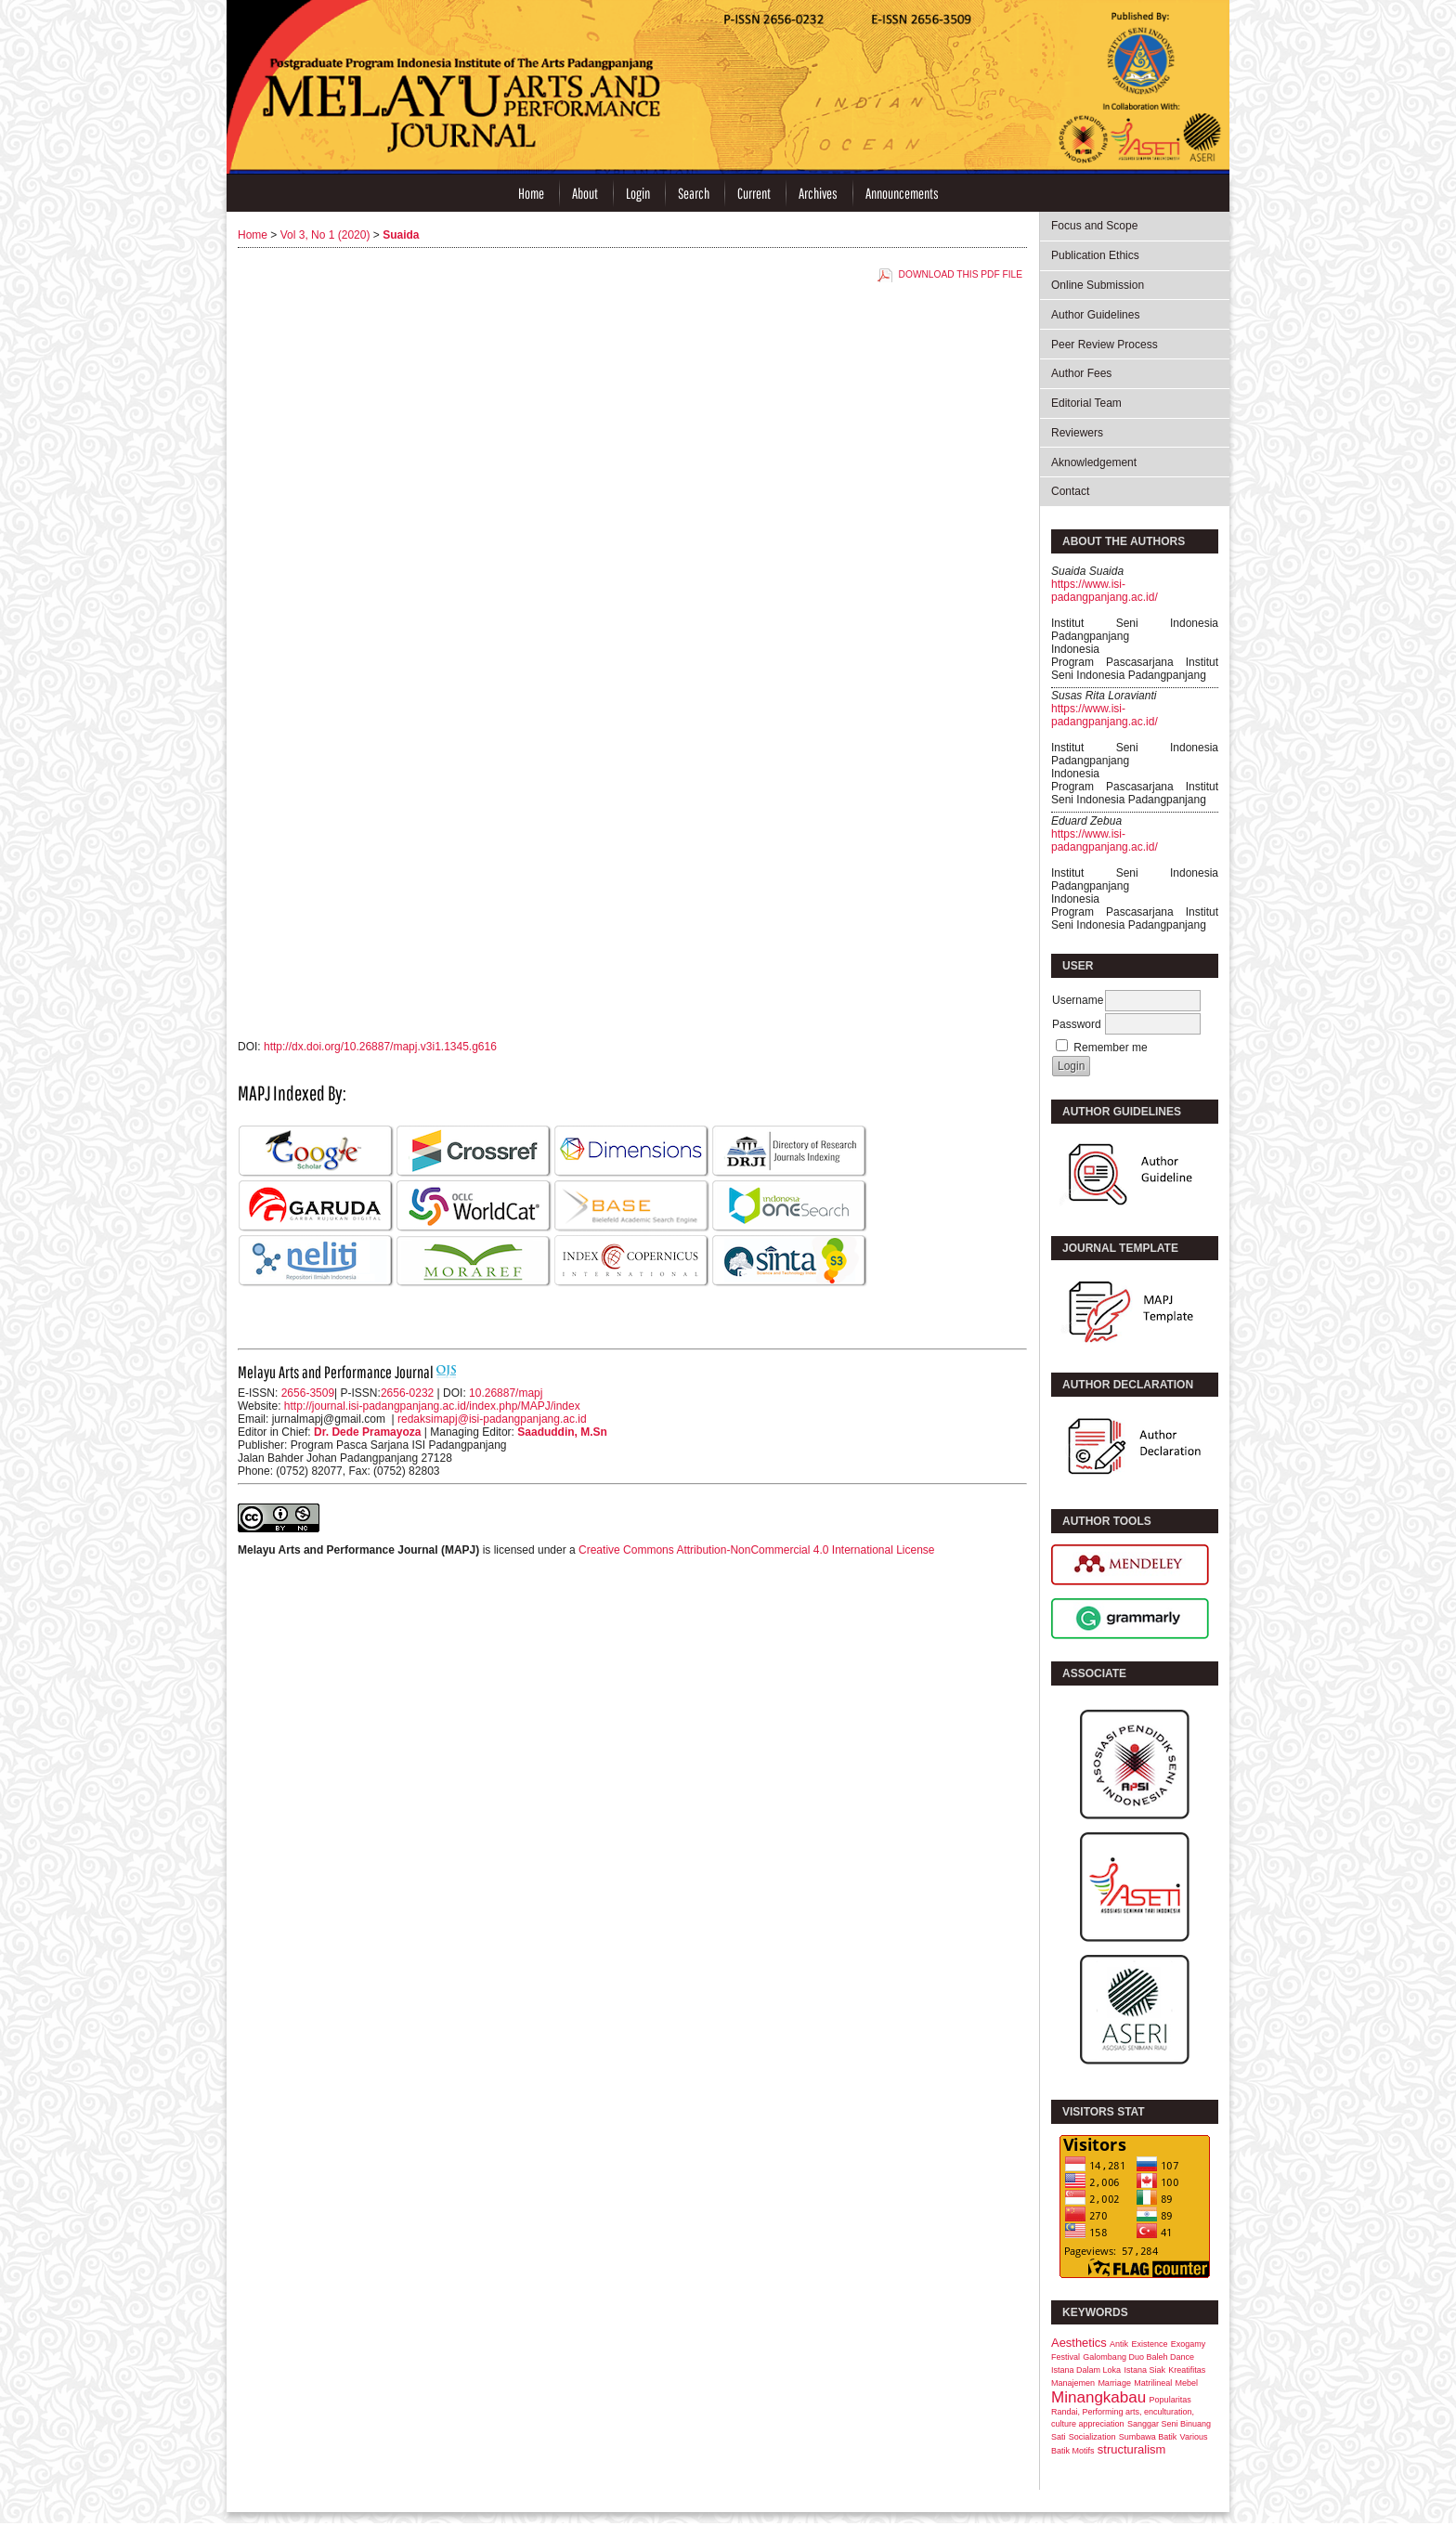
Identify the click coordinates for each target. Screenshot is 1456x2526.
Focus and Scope (1094, 225)
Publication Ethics (1095, 255)
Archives (818, 193)
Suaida (401, 234)
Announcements (902, 193)
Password (1076, 1024)
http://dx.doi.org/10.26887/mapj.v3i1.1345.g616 (380, 1046)
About (585, 193)
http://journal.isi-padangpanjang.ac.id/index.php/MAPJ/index (432, 1406)
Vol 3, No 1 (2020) (325, 234)
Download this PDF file (960, 274)
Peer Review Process (1104, 344)
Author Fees (1081, 373)
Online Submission (1097, 285)
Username (1077, 1000)
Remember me (1110, 1047)
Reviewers (1077, 432)
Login (638, 193)
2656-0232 (407, 1393)
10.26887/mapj (505, 1393)
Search (693, 193)
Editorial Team (1086, 403)
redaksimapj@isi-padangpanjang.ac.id (492, 1419)
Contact (1070, 491)
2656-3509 (307, 1393)
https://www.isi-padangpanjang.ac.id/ (1104, 591)
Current (754, 193)
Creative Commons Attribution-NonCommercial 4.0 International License (756, 1549)
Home (531, 193)
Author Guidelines (1095, 314)
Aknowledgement (1094, 462)
